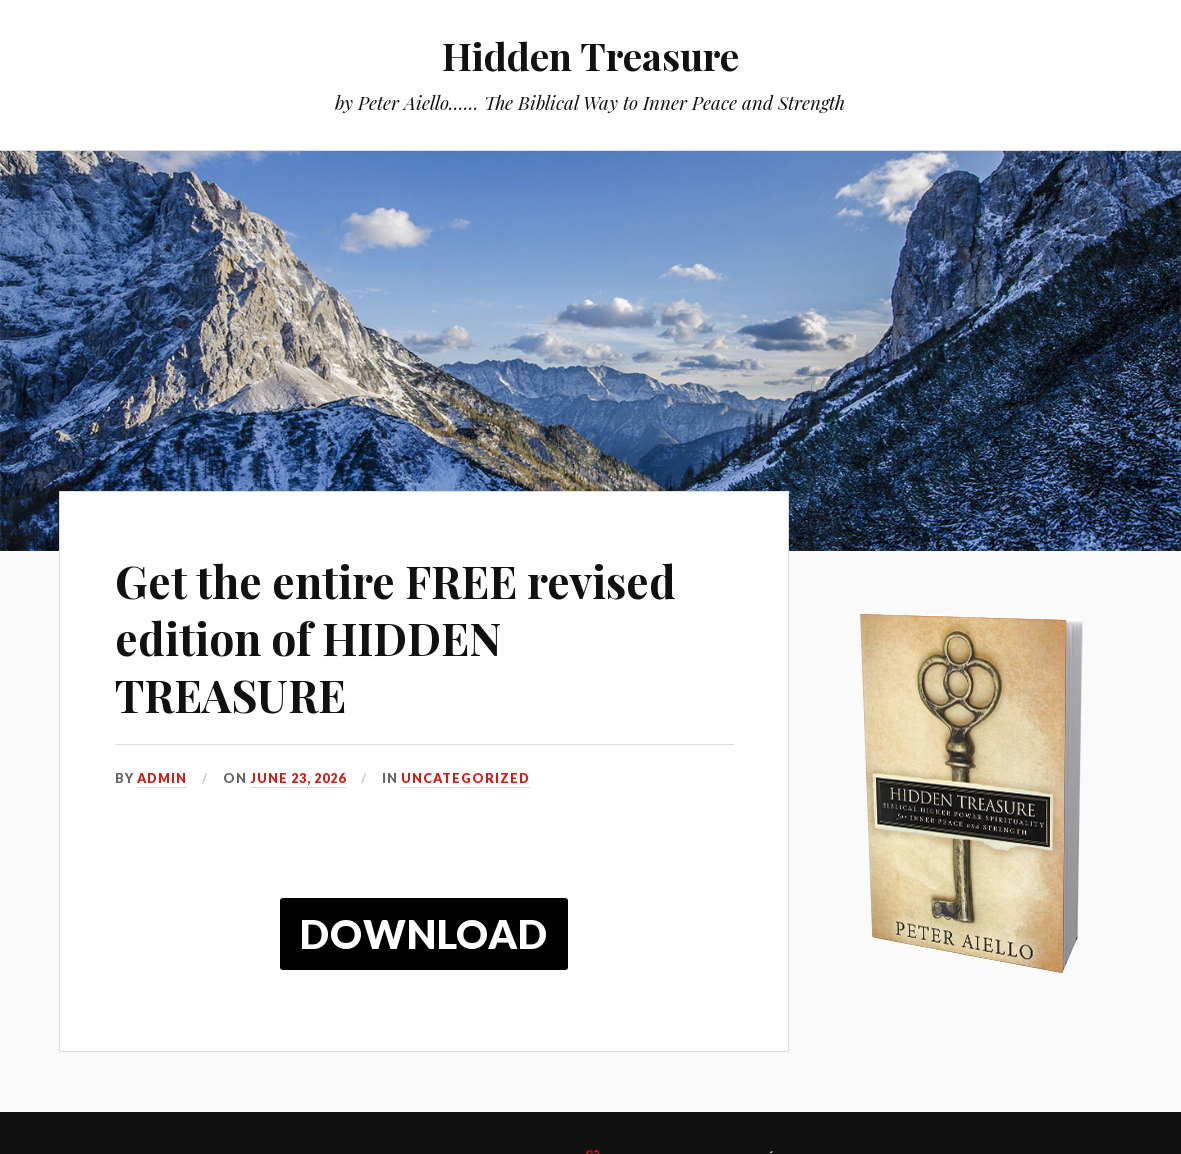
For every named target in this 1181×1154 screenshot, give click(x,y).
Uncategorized (465, 778)
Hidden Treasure (590, 55)
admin (162, 778)
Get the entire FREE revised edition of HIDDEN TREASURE (395, 638)
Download (424, 934)
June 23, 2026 (298, 778)
